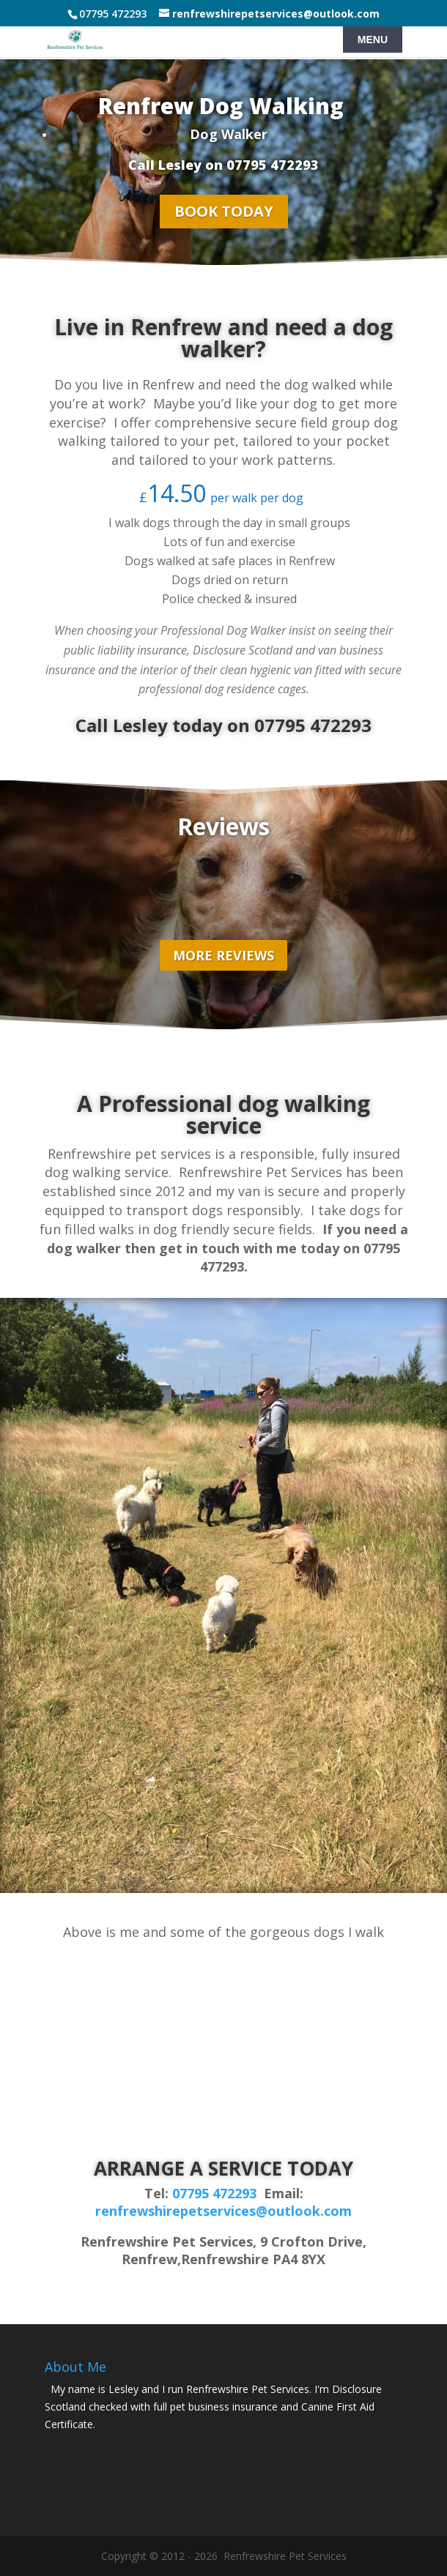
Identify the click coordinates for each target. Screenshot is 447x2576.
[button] (228, 2006)
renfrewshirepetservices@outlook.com (223, 2211)
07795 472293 (214, 2193)
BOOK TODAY (223, 211)
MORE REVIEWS (223, 955)
